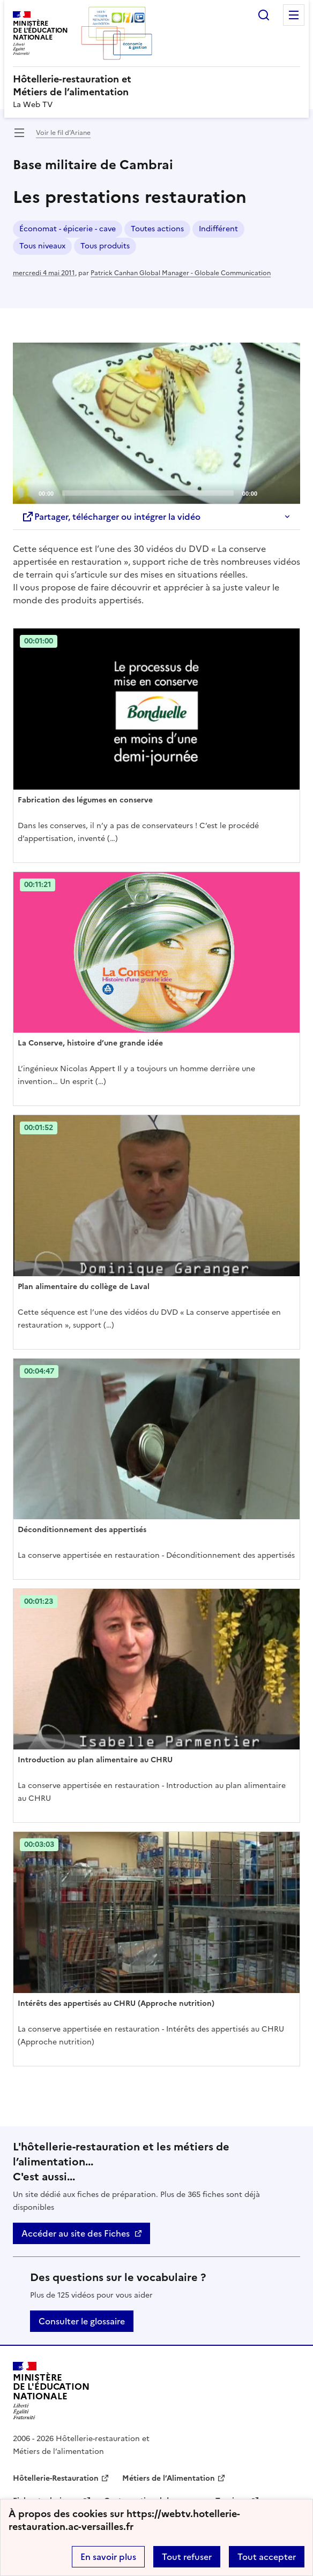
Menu (293, 15)
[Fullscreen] (285, 492)
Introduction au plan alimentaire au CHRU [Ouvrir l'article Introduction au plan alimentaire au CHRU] (95, 1760)
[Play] (156, 423)
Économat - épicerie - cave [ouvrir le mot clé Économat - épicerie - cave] (67, 228)
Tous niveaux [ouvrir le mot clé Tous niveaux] (42, 246)
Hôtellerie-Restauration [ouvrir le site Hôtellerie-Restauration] (56, 2478)
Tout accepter (266, 2556)
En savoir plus (108, 2556)
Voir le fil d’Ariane (63, 133)
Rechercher (263, 15)
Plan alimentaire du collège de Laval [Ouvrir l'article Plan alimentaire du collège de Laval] (84, 1286)
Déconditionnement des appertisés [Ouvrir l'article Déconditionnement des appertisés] (82, 1529)
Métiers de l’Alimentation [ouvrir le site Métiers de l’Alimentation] (168, 2478)
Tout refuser (187, 2556)
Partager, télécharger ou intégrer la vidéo (110, 516)
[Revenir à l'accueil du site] (51, 2391)
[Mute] (268, 492)
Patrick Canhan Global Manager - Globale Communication (181, 273)
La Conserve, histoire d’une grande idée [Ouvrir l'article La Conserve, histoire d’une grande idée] (90, 1043)
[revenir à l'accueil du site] (156, 86)
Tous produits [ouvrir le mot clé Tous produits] (105, 246)
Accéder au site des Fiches (75, 2233)
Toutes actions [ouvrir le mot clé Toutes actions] (157, 228)
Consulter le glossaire (82, 2321)
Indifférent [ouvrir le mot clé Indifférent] (218, 228)
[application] (156, 423)
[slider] (148, 493)
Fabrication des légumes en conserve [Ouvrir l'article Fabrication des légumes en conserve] (85, 800)
